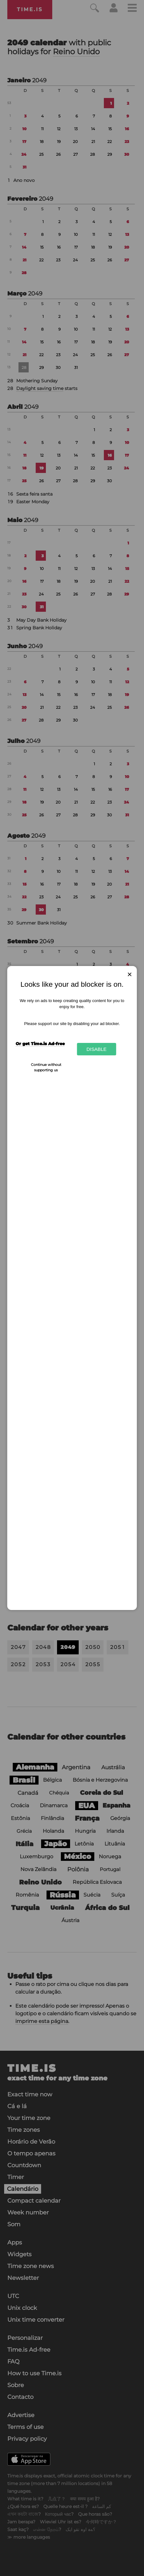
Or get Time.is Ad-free (40, 1043)
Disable (96, 1049)
